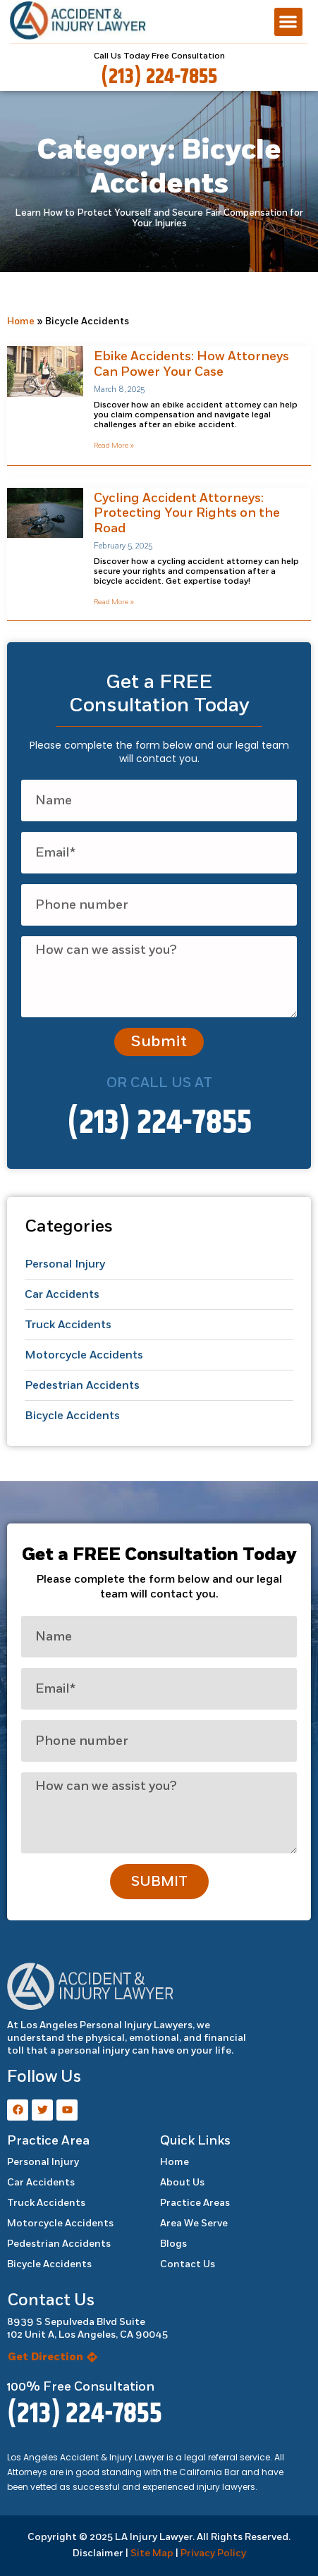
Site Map (151, 2553)
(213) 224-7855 (159, 77)
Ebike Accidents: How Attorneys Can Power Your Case (191, 364)
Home (21, 321)
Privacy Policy (213, 2553)
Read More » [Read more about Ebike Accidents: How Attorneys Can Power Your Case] (114, 445)
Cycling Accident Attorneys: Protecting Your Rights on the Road (187, 513)
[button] (288, 22)
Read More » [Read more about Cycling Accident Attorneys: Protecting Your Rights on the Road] (114, 602)
